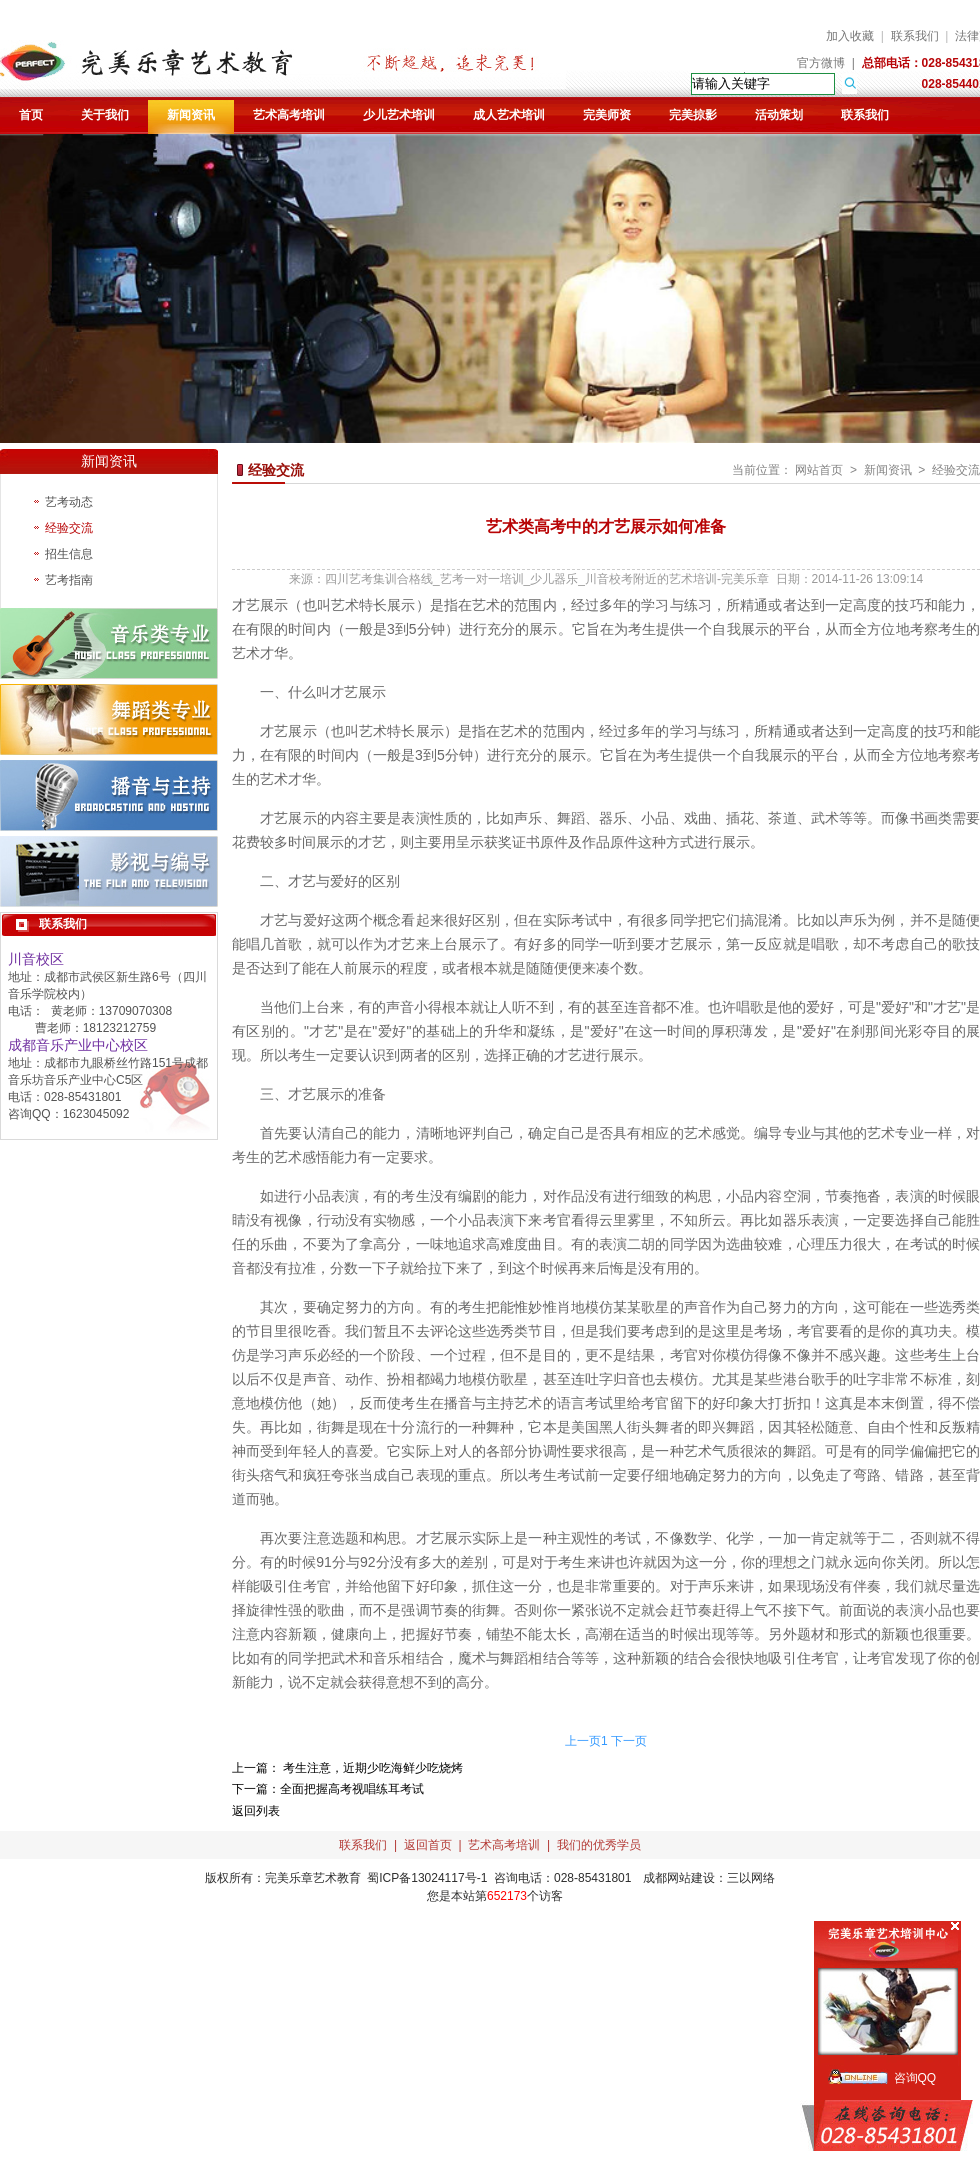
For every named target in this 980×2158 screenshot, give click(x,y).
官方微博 (821, 63)
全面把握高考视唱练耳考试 (352, 1789)
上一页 (583, 1741)
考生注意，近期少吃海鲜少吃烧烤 (371, 1768)
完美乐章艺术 (301, 1878)
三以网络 (751, 1878)
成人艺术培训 (509, 115)
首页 (31, 115)
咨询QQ (915, 2078)
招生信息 (69, 554)
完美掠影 (693, 115)
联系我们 (915, 36)
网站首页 (819, 470)
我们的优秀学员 (599, 1845)
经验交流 (69, 528)
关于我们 (105, 115)
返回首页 (428, 1845)
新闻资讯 (191, 115)
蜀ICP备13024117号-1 (427, 1878)
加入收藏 (850, 36)
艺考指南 (69, 580)
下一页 (629, 1741)
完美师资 (607, 115)
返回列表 (256, 1811)
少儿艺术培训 (399, 115)
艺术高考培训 (289, 115)
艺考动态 (69, 502)
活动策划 (779, 115)
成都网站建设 (679, 1878)
